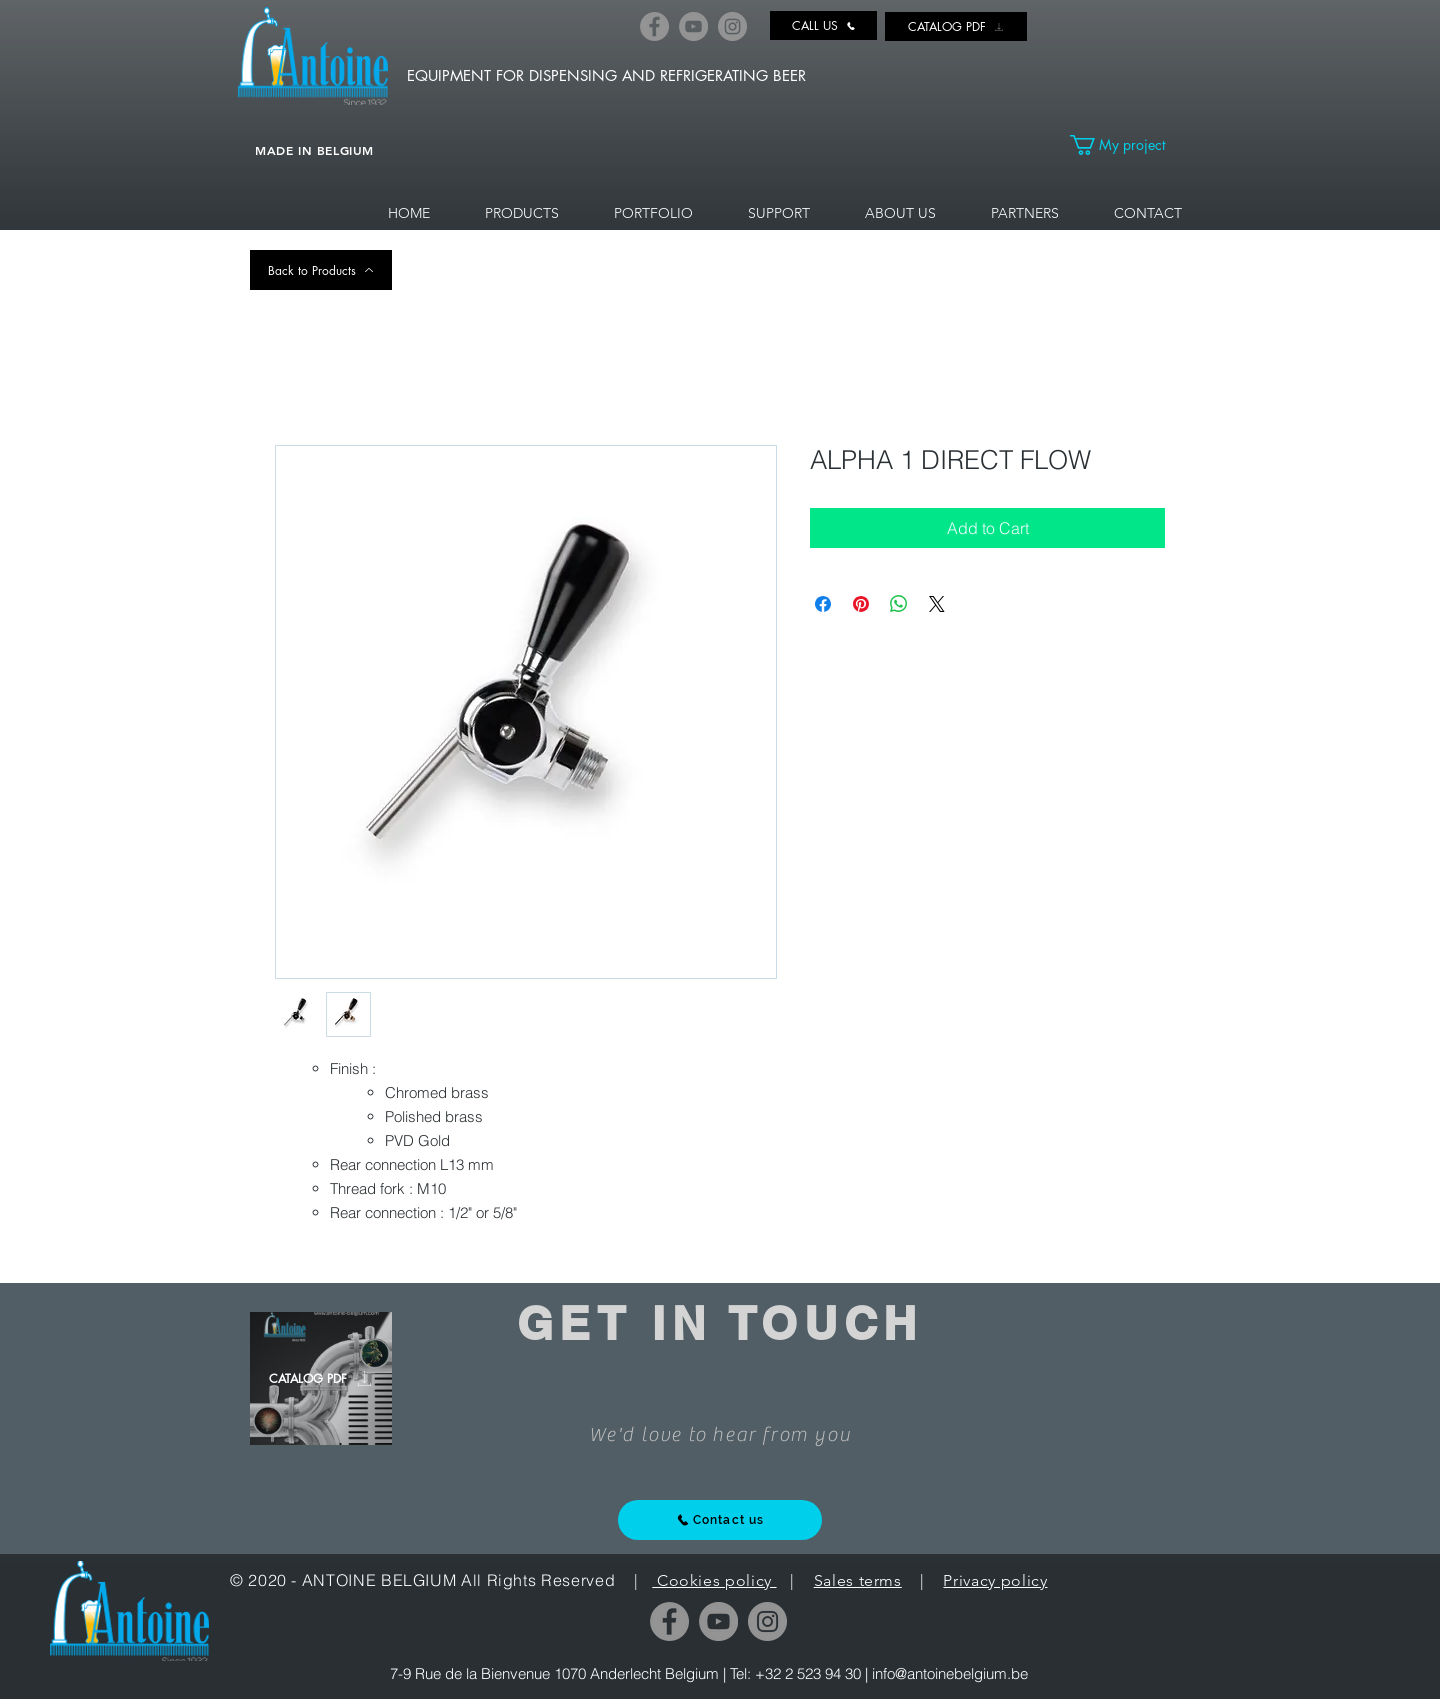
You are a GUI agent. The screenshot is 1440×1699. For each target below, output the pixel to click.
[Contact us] (720, 1520)
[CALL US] (823, 25)
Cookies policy (714, 1580)
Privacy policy (995, 1580)
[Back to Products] (321, 270)
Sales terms (858, 1580)
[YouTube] (693, 26)
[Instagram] (732, 26)
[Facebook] (654, 26)
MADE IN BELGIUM (314, 150)
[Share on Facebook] (823, 604)
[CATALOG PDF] (956, 26)
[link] (1129, 145)
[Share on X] (937, 604)
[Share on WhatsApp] (899, 604)
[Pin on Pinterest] (861, 604)
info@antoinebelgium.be (950, 1673)
